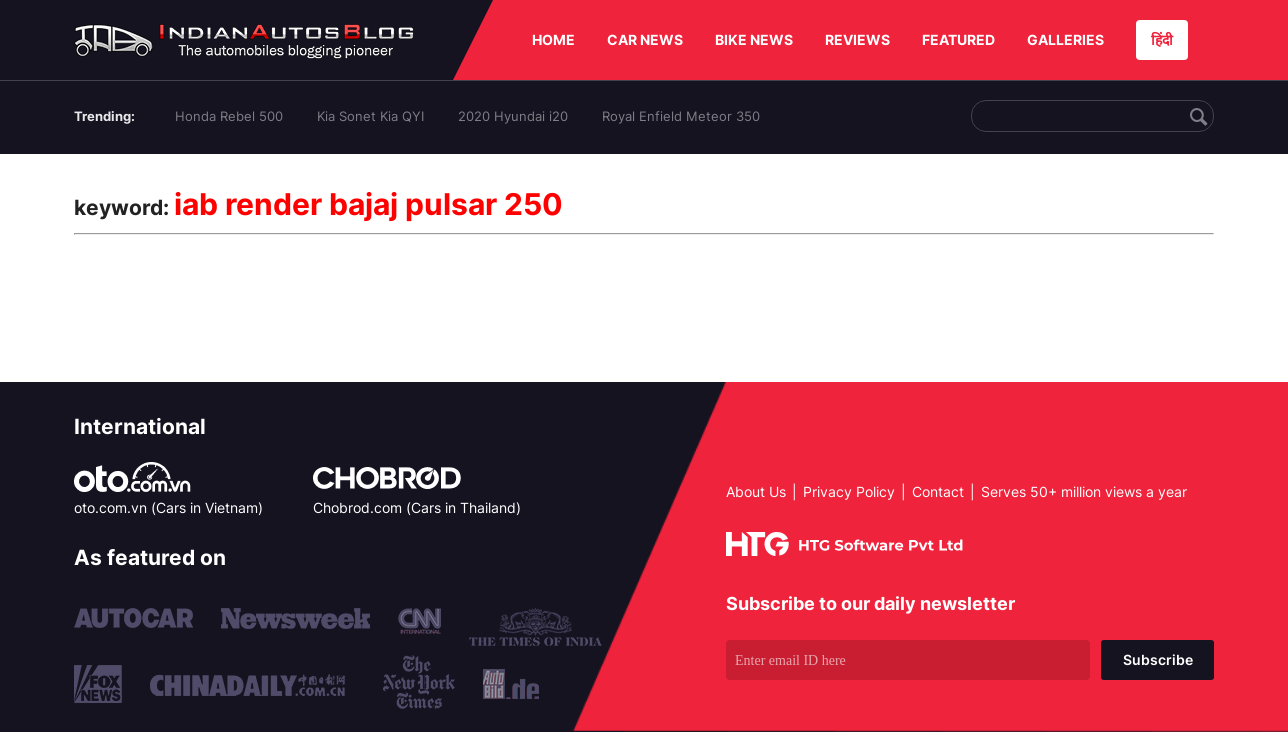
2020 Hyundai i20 (513, 116)
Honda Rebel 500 (229, 116)
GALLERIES (1065, 39)
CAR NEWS (645, 39)
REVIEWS (857, 39)
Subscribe (1158, 659)
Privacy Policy (849, 491)
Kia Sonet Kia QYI (370, 116)
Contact (938, 491)
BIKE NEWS (754, 39)
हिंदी (1162, 39)
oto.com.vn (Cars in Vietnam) (168, 507)
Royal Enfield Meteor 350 (681, 116)
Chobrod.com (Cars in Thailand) (417, 507)
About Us (756, 491)
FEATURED (958, 39)
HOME (553, 39)
